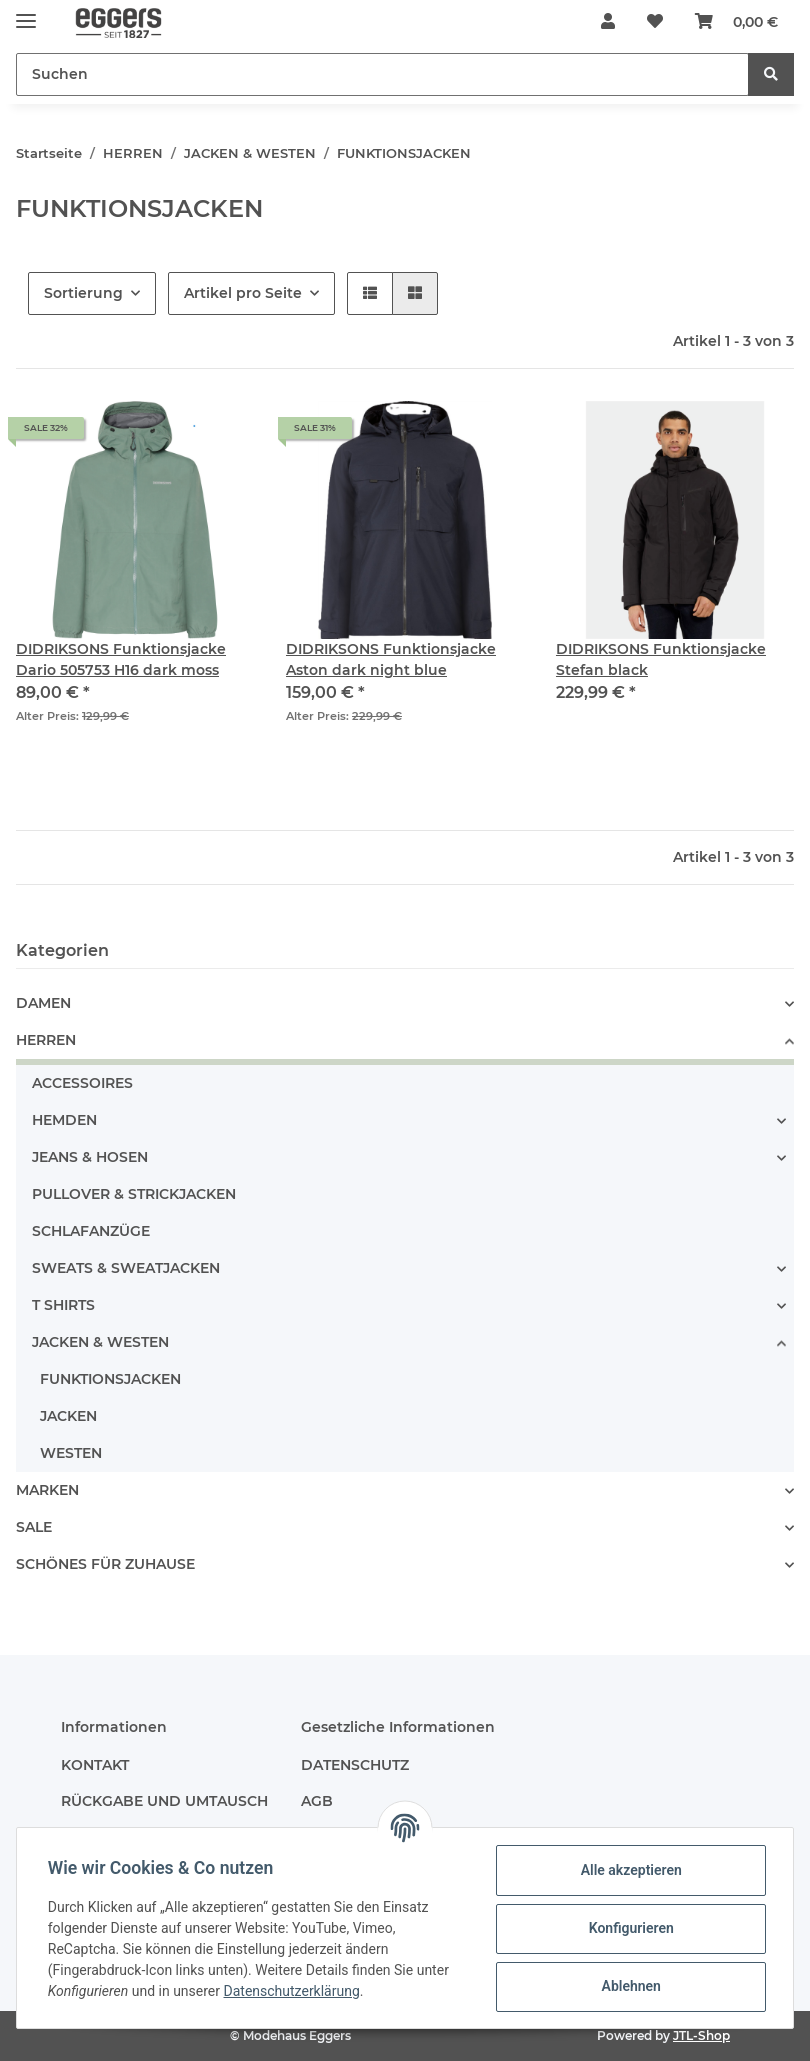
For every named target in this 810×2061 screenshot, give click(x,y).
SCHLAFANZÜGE (91, 1231)
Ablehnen (629, 1986)
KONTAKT (95, 1765)
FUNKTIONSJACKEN (110, 1379)
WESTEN (71, 1453)
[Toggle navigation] (26, 12)
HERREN (46, 1040)
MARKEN (47, 1490)
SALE (34, 1527)
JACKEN (68, 1416)
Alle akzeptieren (629, 1870)
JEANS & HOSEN (90, 1157)
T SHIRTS (63, 1305)
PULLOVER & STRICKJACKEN (134, 1194)
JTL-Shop (701, 2035)
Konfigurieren (629, 1928)
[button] (608, 22)
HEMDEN (64, 1120)
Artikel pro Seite (243, 293)
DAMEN (43, 1003)
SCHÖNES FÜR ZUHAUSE (105, 1564)
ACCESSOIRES (82, 1083)
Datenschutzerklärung (293, 1991)
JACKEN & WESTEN (100, 1342)
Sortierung (83, 293)
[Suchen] (382, 74)
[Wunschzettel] (655, 22)
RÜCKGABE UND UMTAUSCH (164, 1801)
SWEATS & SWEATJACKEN (126, 1268)
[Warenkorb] (736, 22)
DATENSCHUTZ (355, 1765)
